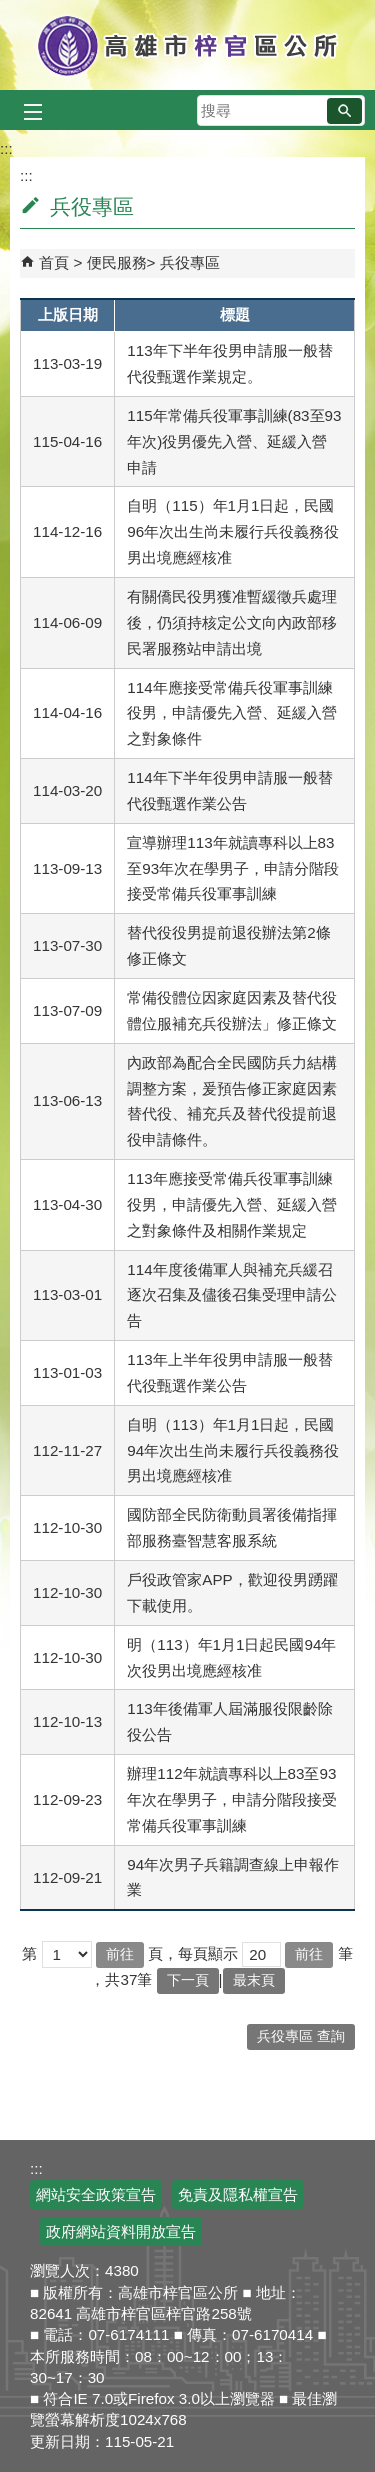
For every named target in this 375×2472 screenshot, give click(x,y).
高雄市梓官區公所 (187, 45)
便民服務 (117, 262)
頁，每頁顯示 (193, 1953)
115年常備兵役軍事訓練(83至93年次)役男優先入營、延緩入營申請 (234, 441)
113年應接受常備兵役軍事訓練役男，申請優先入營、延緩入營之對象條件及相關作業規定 (232, 1204)
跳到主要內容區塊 (10, 10)
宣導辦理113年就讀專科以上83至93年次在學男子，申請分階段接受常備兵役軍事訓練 (233, 868)
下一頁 (188, 1980)
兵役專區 (190, 262)
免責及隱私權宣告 (238, 2194)
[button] (344, 111)
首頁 (54, 262)
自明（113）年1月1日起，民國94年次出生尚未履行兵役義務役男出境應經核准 (233, 1450)
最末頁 (254, 1980)
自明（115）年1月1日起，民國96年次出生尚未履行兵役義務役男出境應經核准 (233, 531)
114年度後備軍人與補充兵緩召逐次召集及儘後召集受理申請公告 (232, 1295)
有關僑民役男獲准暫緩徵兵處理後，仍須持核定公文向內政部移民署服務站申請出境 (232, 622)
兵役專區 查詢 (301, 2036)
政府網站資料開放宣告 (121, 2231)
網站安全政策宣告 (96, 2194)
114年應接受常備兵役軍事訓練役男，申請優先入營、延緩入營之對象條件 (232, 713)
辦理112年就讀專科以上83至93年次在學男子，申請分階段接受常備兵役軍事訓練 (232, 1799)
